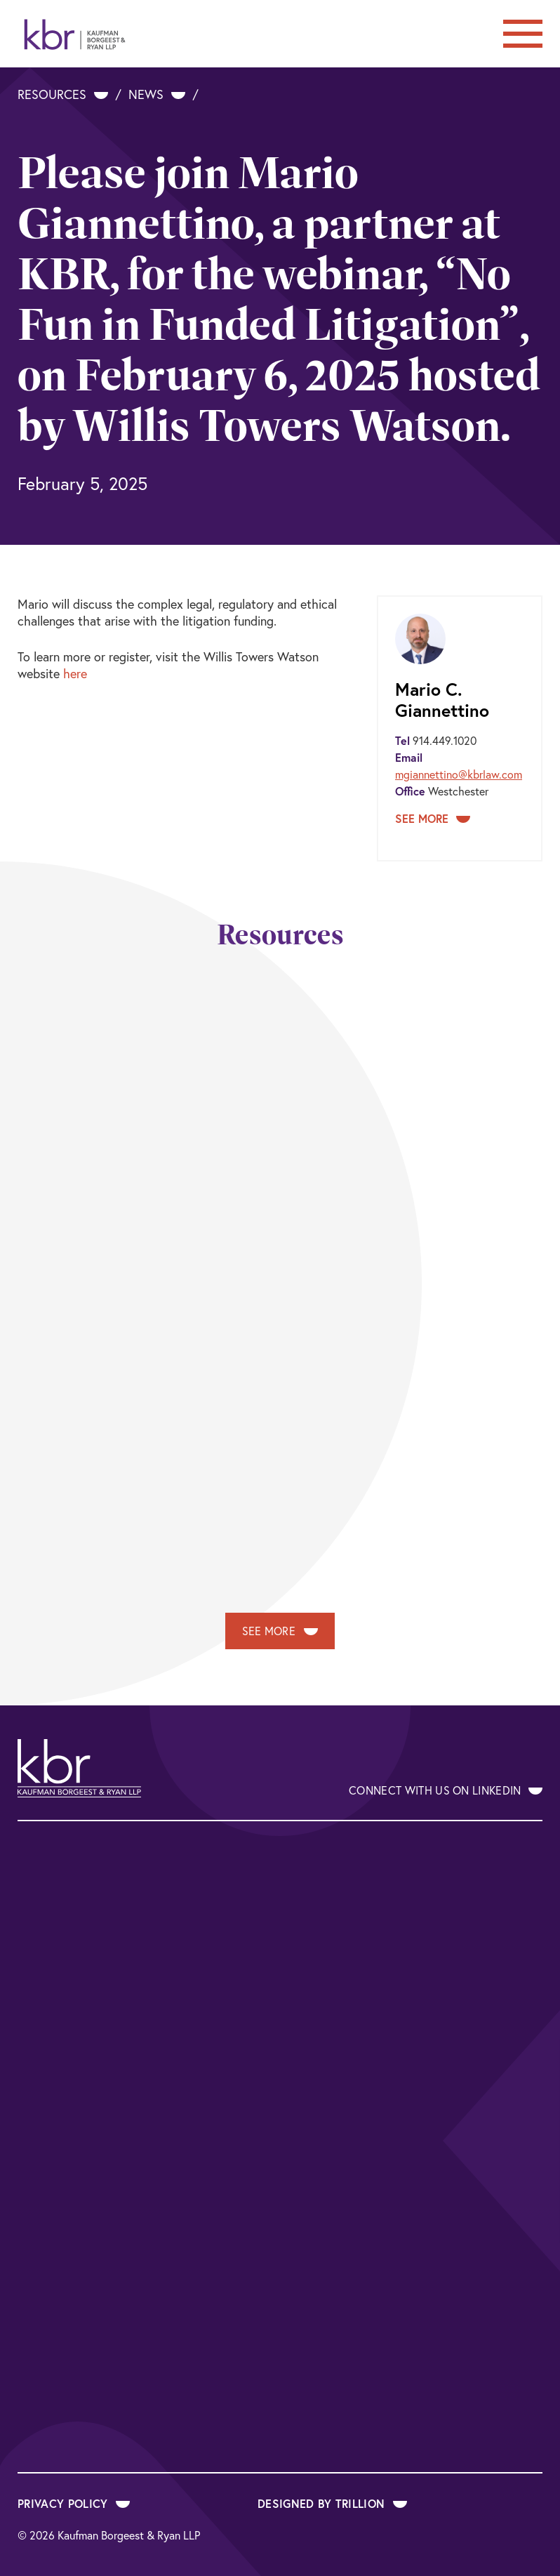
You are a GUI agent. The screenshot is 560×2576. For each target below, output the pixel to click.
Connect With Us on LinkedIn (445, 1790)
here (75, 673)
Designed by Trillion (332, 2503)
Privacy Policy (74, 2503)
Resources (63, 94)
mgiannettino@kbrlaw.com (458, 774)
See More (432, 818)
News (156, 94)
